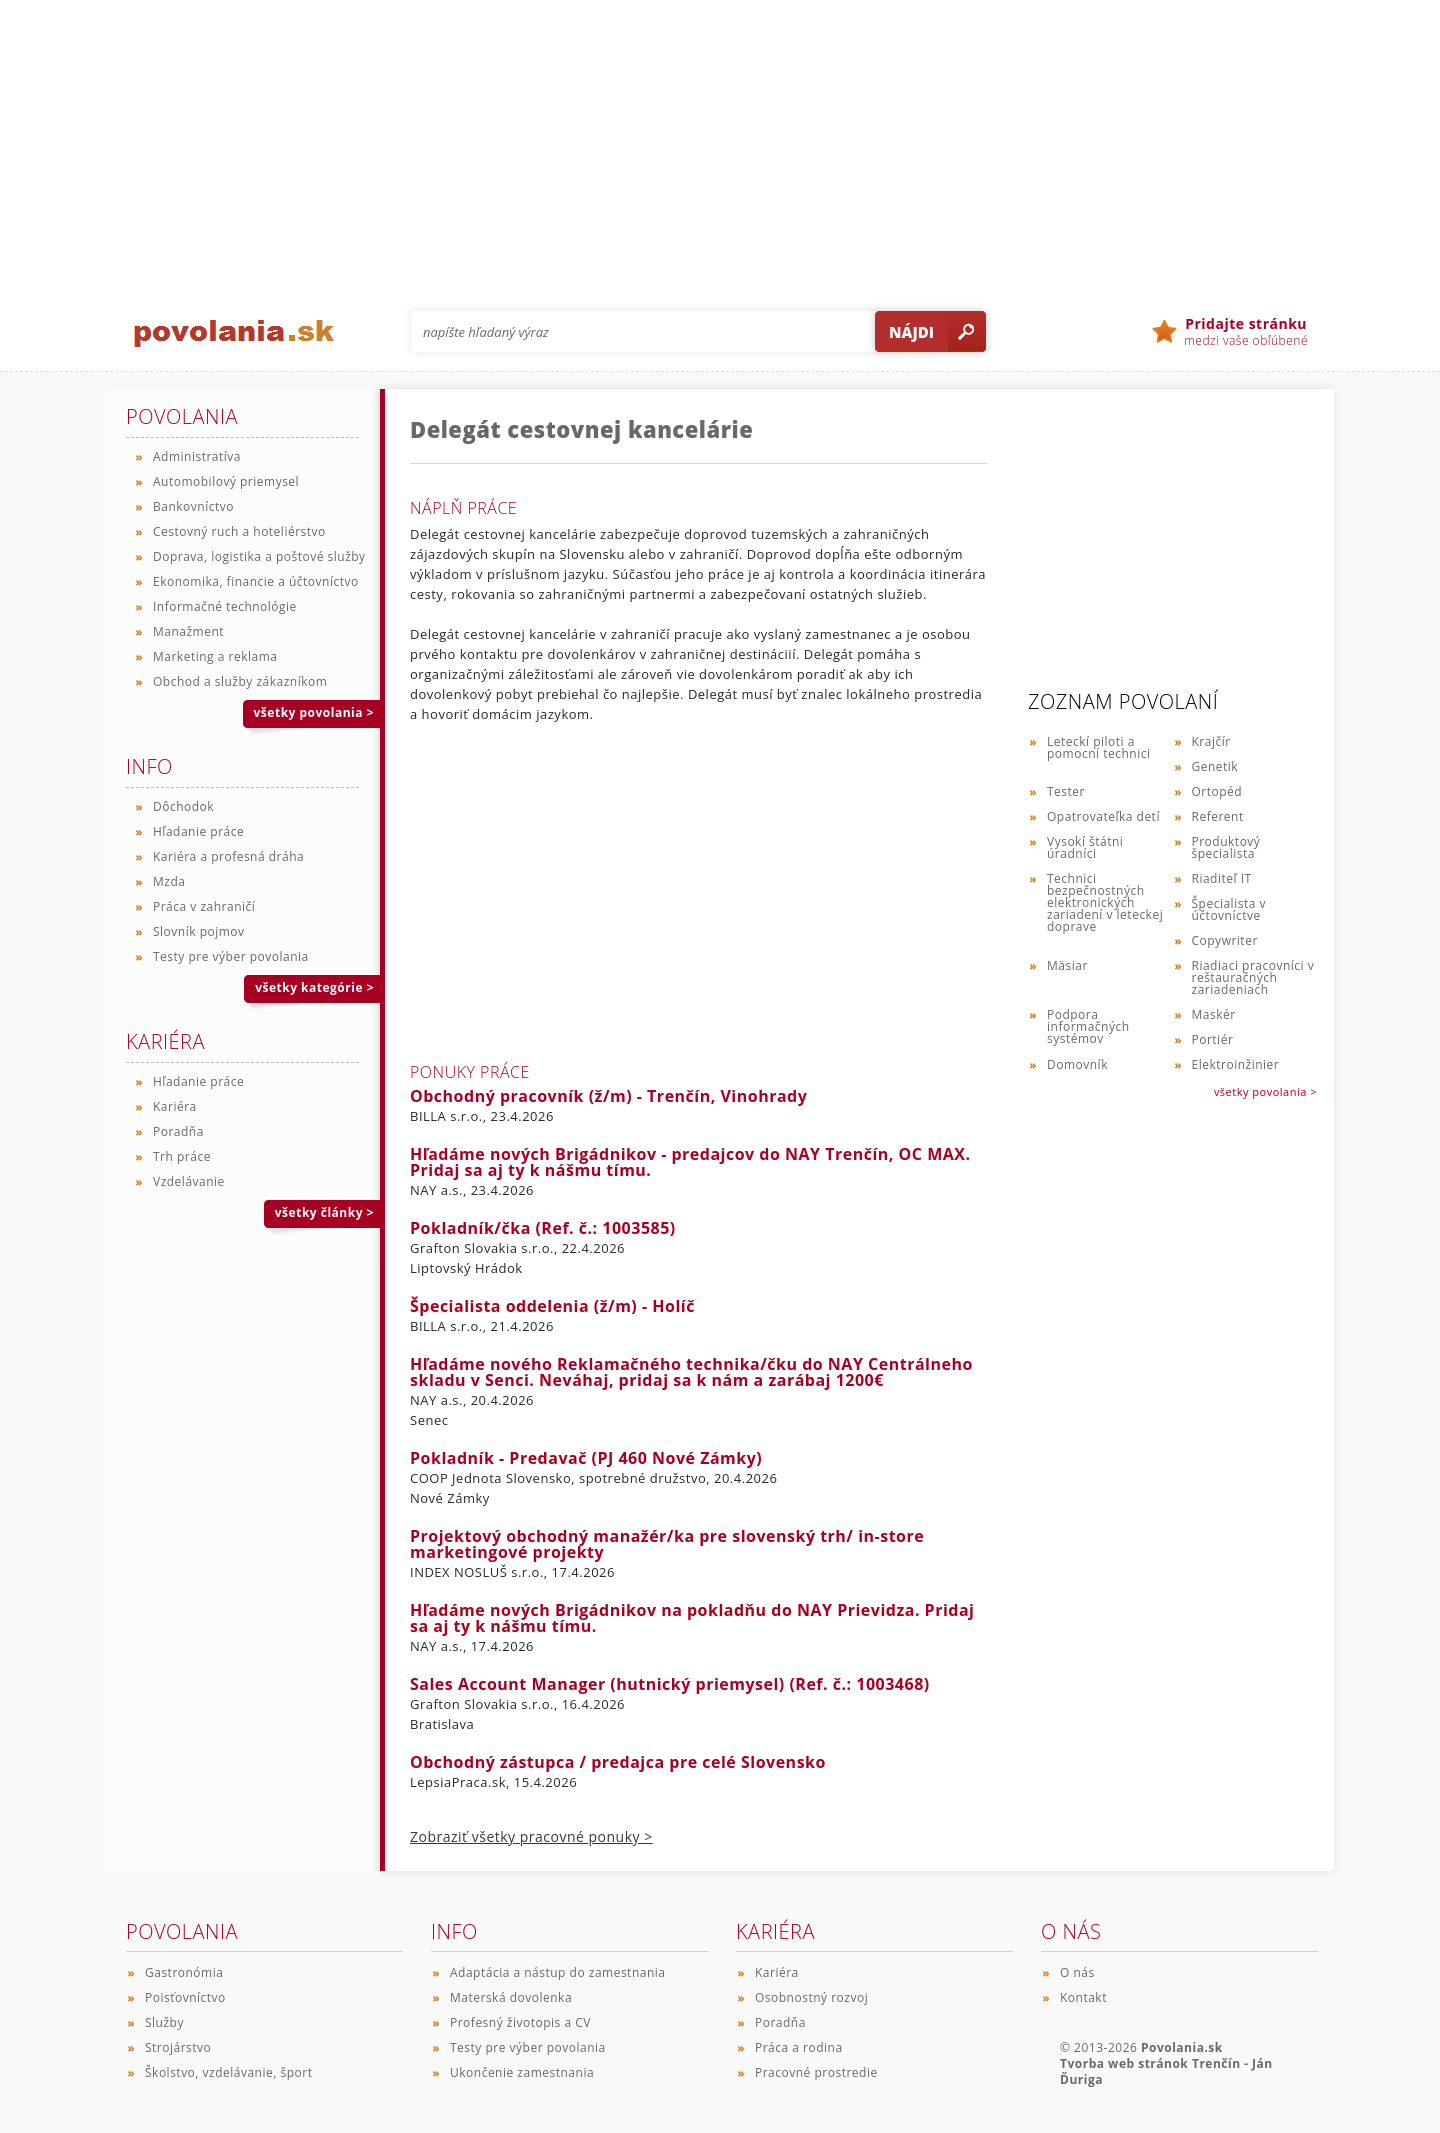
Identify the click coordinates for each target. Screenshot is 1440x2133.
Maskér (1214, 1014)
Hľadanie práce (198, 831)
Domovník (1077, 1064)
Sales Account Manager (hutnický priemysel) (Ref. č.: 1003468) (670, 1684)
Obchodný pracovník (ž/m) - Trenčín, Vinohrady (608, 1096)
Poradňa (178, 1131)
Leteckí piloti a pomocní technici (1098, 747)
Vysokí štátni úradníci (1085, 847)
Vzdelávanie (189, 1181)
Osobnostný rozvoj (811, 1997)
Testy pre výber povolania (231, 956)
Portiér (1213, 1039)
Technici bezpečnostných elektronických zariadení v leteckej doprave (1105, 902)
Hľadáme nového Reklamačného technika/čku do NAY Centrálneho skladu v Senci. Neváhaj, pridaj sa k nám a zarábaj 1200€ (691, 1372)
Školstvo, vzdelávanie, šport (228, 2072)
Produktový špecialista (1226, 847)
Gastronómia (184, 1972)
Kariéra (175, 1106)
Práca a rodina (799, 2047)
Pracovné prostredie (816, 2072)
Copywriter (1225, 940)
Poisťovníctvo (185, 1997)
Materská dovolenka (511, 1997)
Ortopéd (1217, 791)
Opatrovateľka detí (1103, 816)
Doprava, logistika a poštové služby (259, 556)
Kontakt (1083, 1997)
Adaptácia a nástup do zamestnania (557, 1972)
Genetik (1215, 766)
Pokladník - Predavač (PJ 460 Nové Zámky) (586, 1458)
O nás (1077, 1972)
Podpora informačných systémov (1088, 1026)
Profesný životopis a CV (520, 2022)
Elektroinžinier (1236, 1064)
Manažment (188, 631)
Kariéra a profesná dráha (228, 856)
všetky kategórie (314, 987)
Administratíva (197, 456)
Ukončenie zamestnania (522, 2072)
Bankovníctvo (193, 506)
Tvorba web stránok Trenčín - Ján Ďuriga (1166, 2071)
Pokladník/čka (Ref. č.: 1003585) (543, 1228)
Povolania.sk (1182, 2047)
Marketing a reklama (215, 656)
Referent (1218, 816)
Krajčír (1211, 741)
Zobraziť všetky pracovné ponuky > (531, 1836)
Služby (164, 2022)
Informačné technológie (225, 606)
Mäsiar (1067, 965)
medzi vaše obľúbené (1246, 332)
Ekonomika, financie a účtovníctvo (256, 581)
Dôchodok (183, 806)
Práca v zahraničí (204, 906)
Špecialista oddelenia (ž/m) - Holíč (552, 1306)
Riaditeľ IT (1222, 878)
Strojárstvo (178, 2047)
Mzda (169, 881)
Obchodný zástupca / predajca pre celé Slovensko (618, 1762)
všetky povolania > (1265, 1091)
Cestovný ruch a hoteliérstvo (239, 531)
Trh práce (182, 1156)
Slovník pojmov (199, 931)
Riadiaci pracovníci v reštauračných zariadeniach (1253, 977)
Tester (1066, 791)
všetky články (324, 1212)
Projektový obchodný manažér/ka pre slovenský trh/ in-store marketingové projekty (667, 1544)
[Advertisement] (720, 140)
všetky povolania (314, 712)
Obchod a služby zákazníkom (240, 681)
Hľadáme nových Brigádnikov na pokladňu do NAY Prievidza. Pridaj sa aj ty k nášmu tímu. (692, 1618)
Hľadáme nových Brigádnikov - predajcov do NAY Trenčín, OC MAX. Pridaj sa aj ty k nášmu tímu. (690, 1162)
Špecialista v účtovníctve (1229, 909)
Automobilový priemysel (226, 481)
